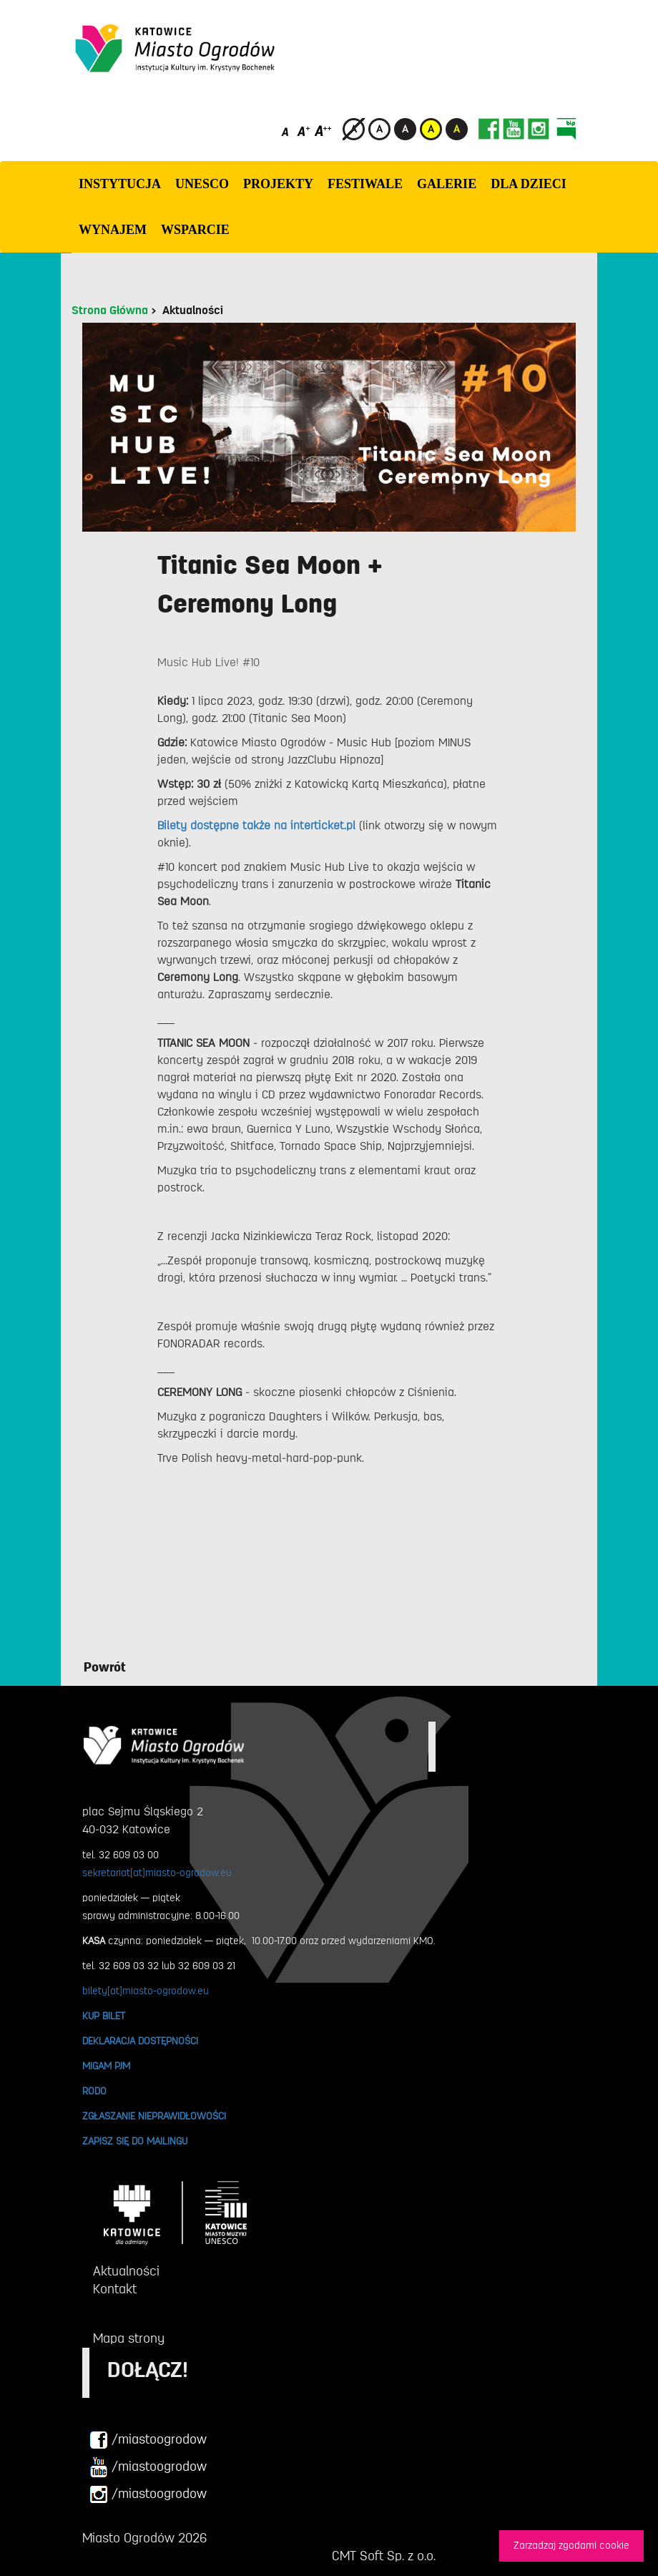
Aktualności (192, 310)
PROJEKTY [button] (278, 184)
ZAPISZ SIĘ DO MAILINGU (134, 2141)
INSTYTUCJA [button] (120, 184)
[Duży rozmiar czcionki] (323, 130)
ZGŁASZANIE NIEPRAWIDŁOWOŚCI (154, 2116)
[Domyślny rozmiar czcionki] (286, 130)
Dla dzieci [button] (528, 184)
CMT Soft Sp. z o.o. (384, 2556)
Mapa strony (128, 2338)
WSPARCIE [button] (195, 230)
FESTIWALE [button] (365, 184)
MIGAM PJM (106, 2066)
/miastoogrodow (148, 2440)
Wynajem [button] (113, 230)
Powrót (105, 1667)
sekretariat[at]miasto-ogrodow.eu (157, 1873)
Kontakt (115, 2289)
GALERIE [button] (446, 184)
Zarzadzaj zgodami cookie (571, 2545)
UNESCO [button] (202, 184)
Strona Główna (110, 310)
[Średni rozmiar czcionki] (303, 130)
